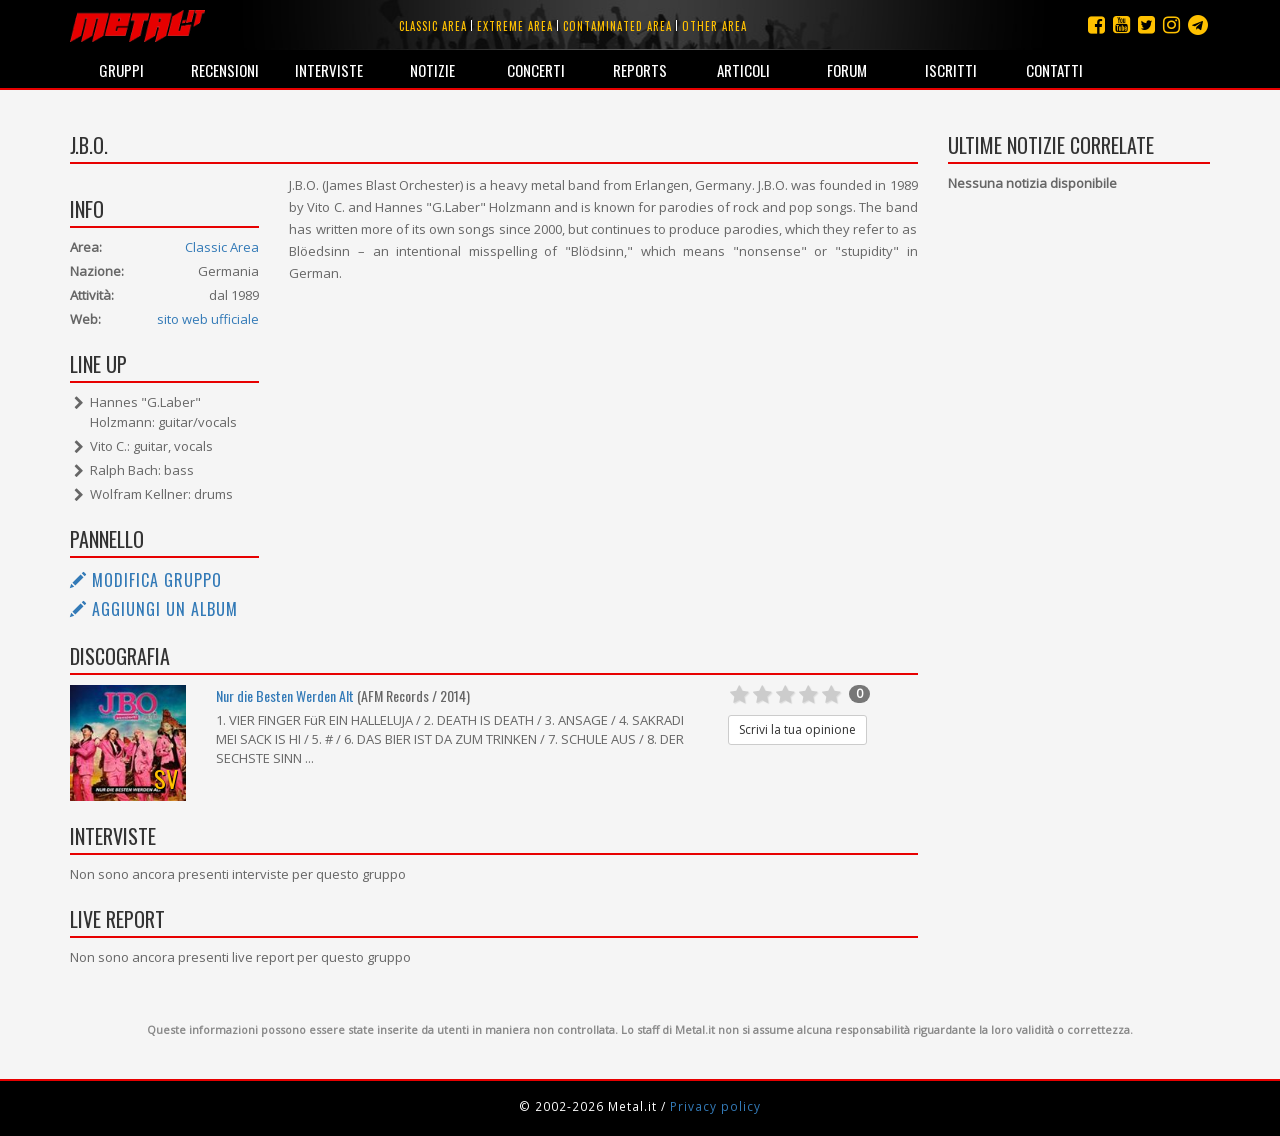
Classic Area (222, 247)
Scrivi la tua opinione (797, 729)
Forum (847, 70)
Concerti (536, 70)
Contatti (1054, 70)
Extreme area (515, 26)
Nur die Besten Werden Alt (285, 695)
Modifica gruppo (146, 580)
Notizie (432, 70)
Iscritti (951, 70)
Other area (714, 26)
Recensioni (225, 70)
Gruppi (121, 70)
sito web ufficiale (208, 319)
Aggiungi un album (154, 609)
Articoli (743, 70)
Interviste (329, 70)
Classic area (433, 26)
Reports (640, 70)
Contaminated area (617, 26)
